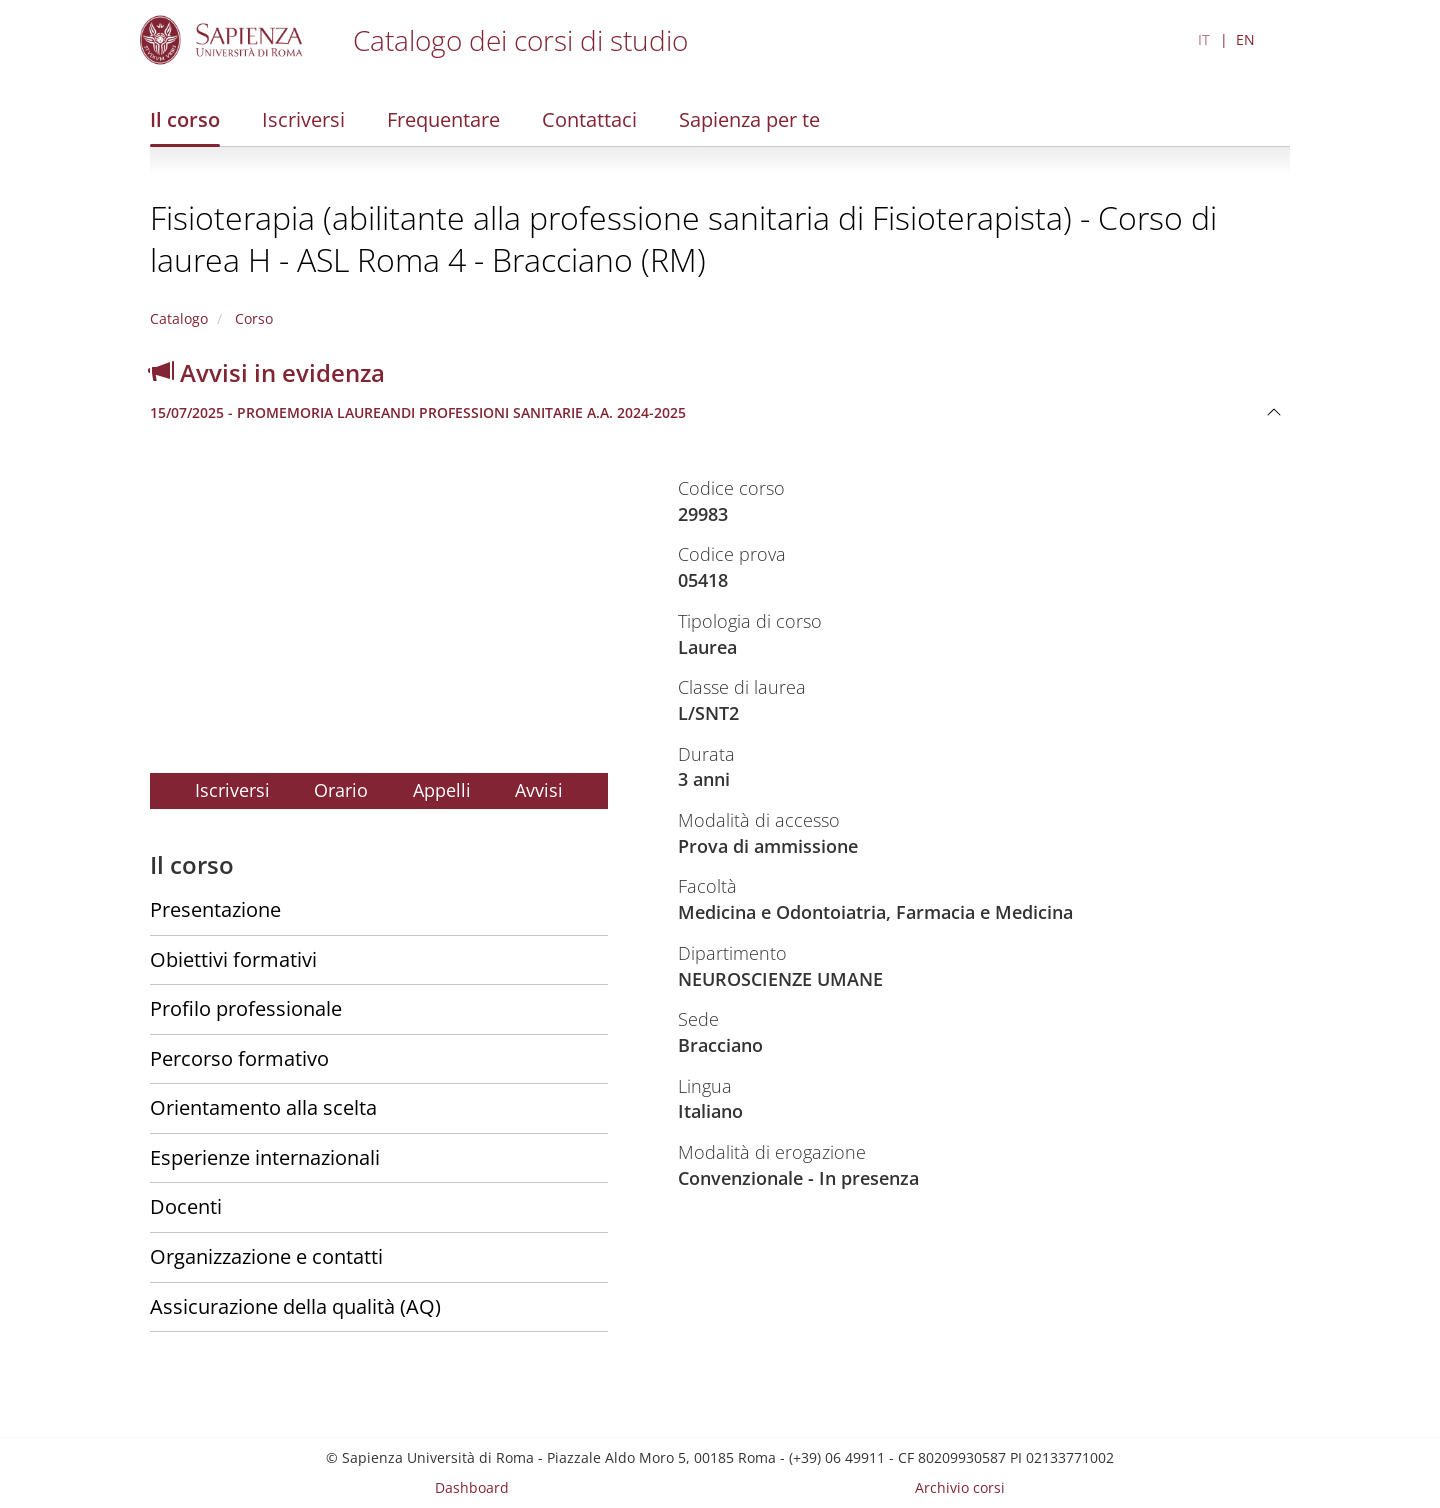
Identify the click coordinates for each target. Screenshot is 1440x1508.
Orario (341, 790)
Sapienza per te (749, 119)
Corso (252, 318)
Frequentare (443, 119)
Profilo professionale (246, 1008)
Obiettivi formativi (233, 959)
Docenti (186, 1206)
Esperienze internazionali (265, 1157)
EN (1245, 39)
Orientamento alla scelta (263, 1107)
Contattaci (589, 119)
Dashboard (472, 1487)
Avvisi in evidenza (267, 372)
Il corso (185, 119)
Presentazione (215, 909)
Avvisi (539, 790)
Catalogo (179, 318)
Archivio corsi (960, 1487)
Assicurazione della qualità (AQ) (295, 1306)
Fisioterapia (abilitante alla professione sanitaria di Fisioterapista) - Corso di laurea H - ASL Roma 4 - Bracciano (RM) (683, 238)
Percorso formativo (239, 1058)
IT (1204, 39)
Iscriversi (303, 119)
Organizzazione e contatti (266, 1256)
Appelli (442, 790)
